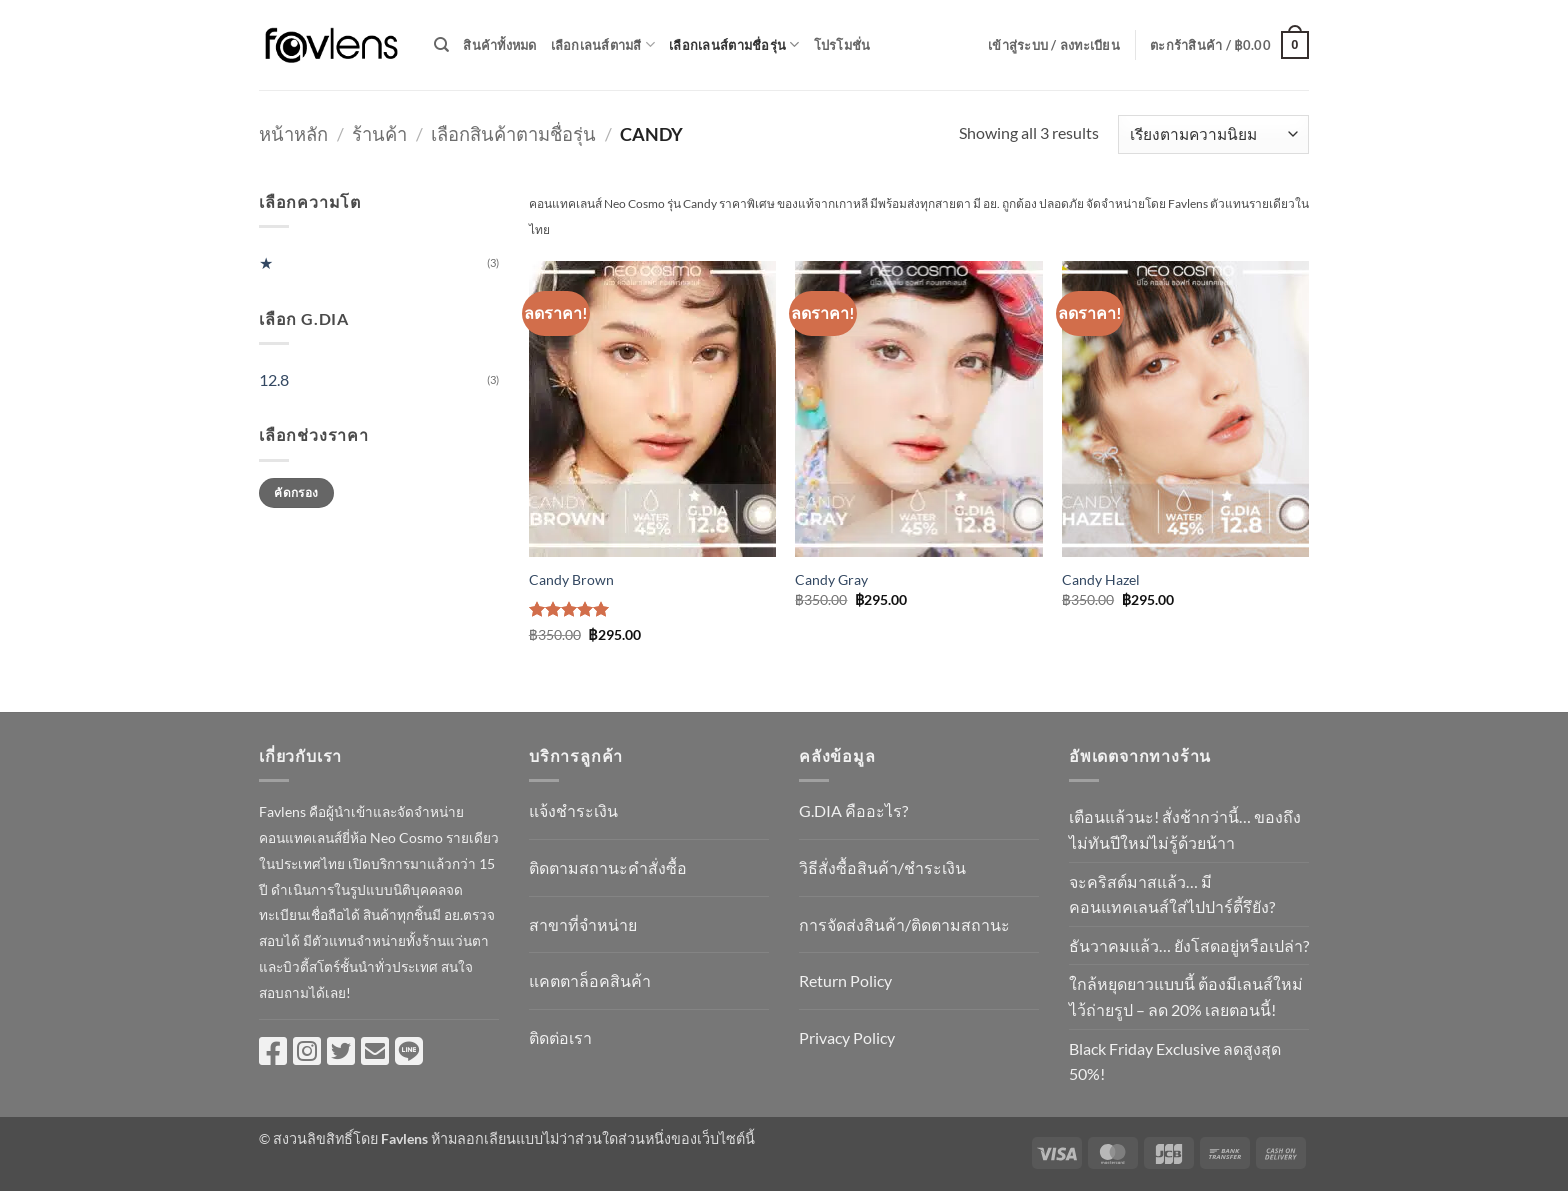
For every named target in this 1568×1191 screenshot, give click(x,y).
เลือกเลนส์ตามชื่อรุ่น (734, 44)
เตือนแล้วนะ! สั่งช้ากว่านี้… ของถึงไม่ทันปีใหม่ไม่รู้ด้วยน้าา (1185, 829)
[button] (1054, 45)
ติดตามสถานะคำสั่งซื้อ (608, 867)
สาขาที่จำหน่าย (583, 924)
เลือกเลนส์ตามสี (603, 44)
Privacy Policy (847, 1037)
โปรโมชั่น (842, 45)
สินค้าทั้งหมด (499, 45)
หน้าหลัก (293, 134)
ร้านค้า (379, 134)
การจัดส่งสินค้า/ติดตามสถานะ (904, 924)
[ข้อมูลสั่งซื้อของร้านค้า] (1213, 134)
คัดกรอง (296, 492)
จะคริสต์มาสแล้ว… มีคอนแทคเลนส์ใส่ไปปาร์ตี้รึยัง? (1172, 894)
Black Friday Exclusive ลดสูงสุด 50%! (1175, 1061)
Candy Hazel (1101, 579)
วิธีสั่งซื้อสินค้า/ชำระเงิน (882, 867)
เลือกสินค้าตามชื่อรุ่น (513, 134)
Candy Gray (831, 579)
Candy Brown (571, 579)
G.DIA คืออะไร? (853, 810)
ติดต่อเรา (560, 1037)
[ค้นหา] (441, 45)
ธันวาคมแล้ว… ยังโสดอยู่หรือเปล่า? (1189, 945)
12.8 (274, 379)
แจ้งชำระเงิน (573, 810)
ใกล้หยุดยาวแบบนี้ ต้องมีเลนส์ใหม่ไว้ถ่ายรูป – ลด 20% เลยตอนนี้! (1186, 996)
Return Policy (845, 980)
